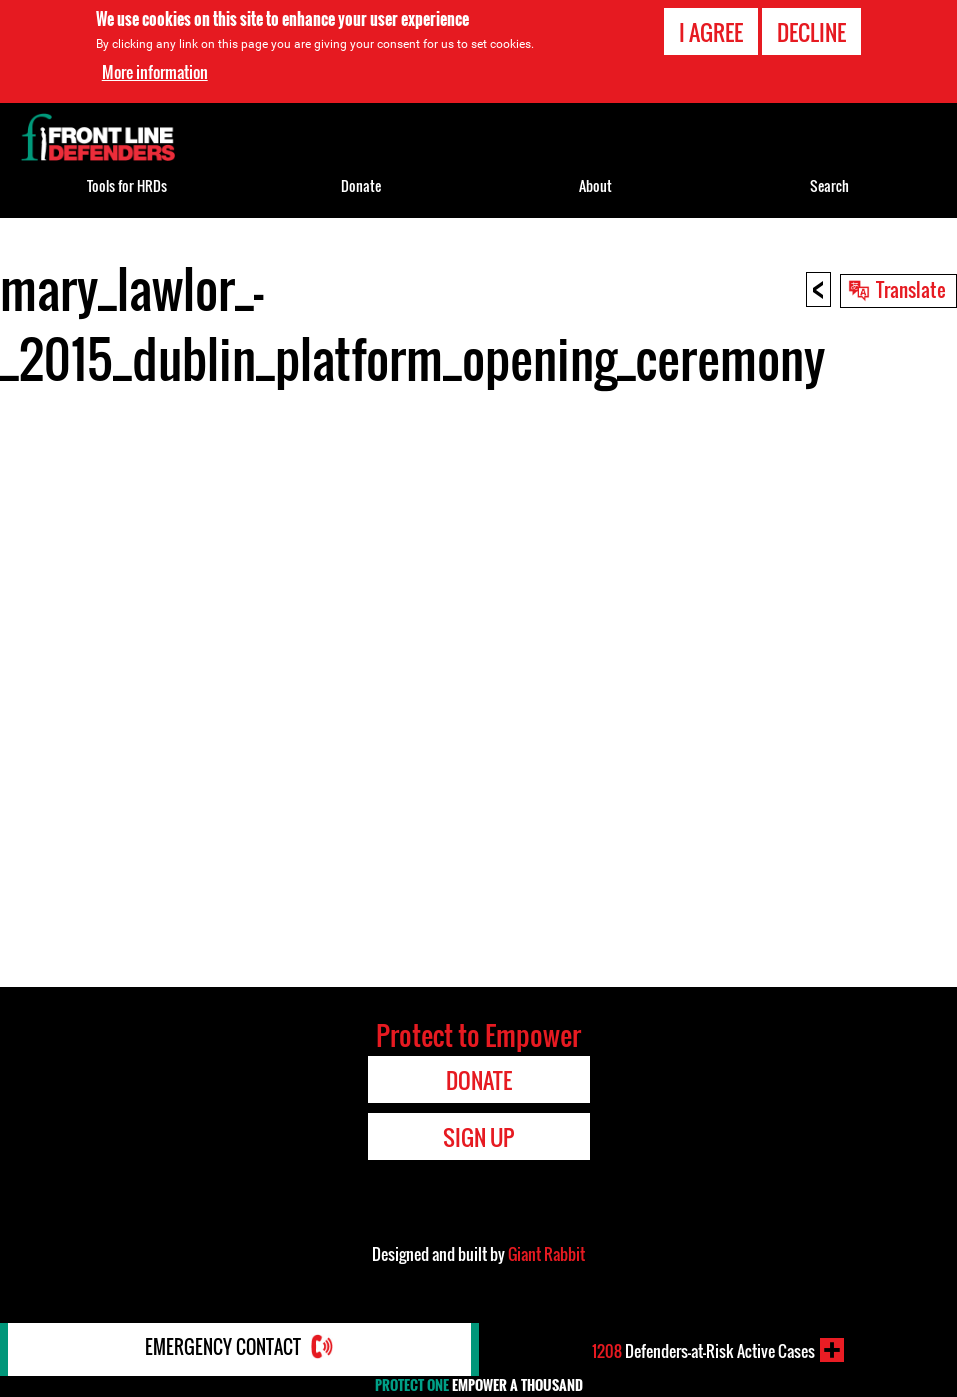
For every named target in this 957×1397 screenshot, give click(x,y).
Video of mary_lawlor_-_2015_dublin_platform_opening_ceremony (478, 684)
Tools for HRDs (127, 185)
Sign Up (478, 1137)
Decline (811, 32)
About (595, 185)
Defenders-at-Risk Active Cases (703, 1350)
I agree (711, 32)
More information (155, 72)
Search (829, 185)
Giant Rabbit (546, 1254)
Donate (361, 185)
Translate (911, 289)
